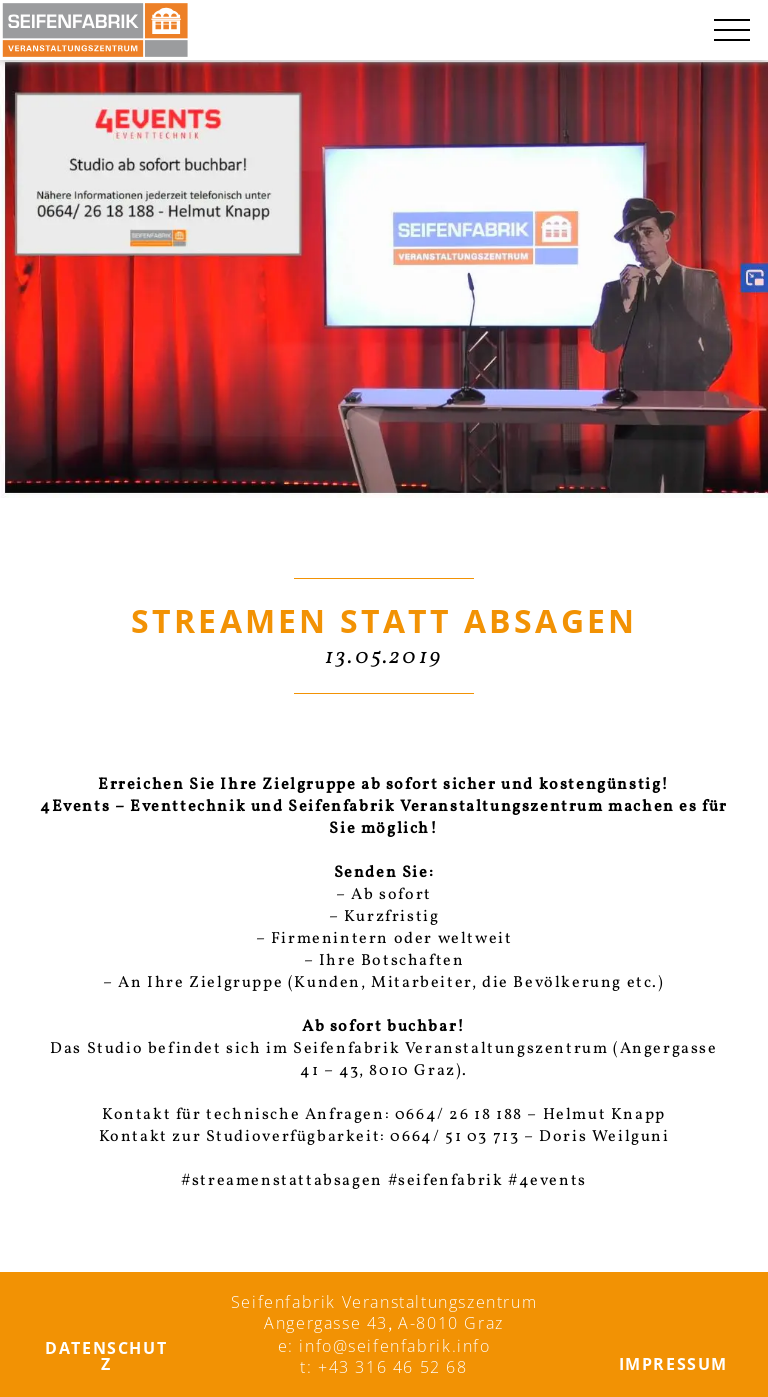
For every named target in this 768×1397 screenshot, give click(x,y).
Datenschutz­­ (106, 1356)
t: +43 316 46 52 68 (383, 1367)
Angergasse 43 (326, 1323)
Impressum (673, 1364)
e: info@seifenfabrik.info (384, 1346)
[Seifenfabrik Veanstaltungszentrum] (95, 30)
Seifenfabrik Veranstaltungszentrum (384, 1302)
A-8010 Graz (451, 1323)
